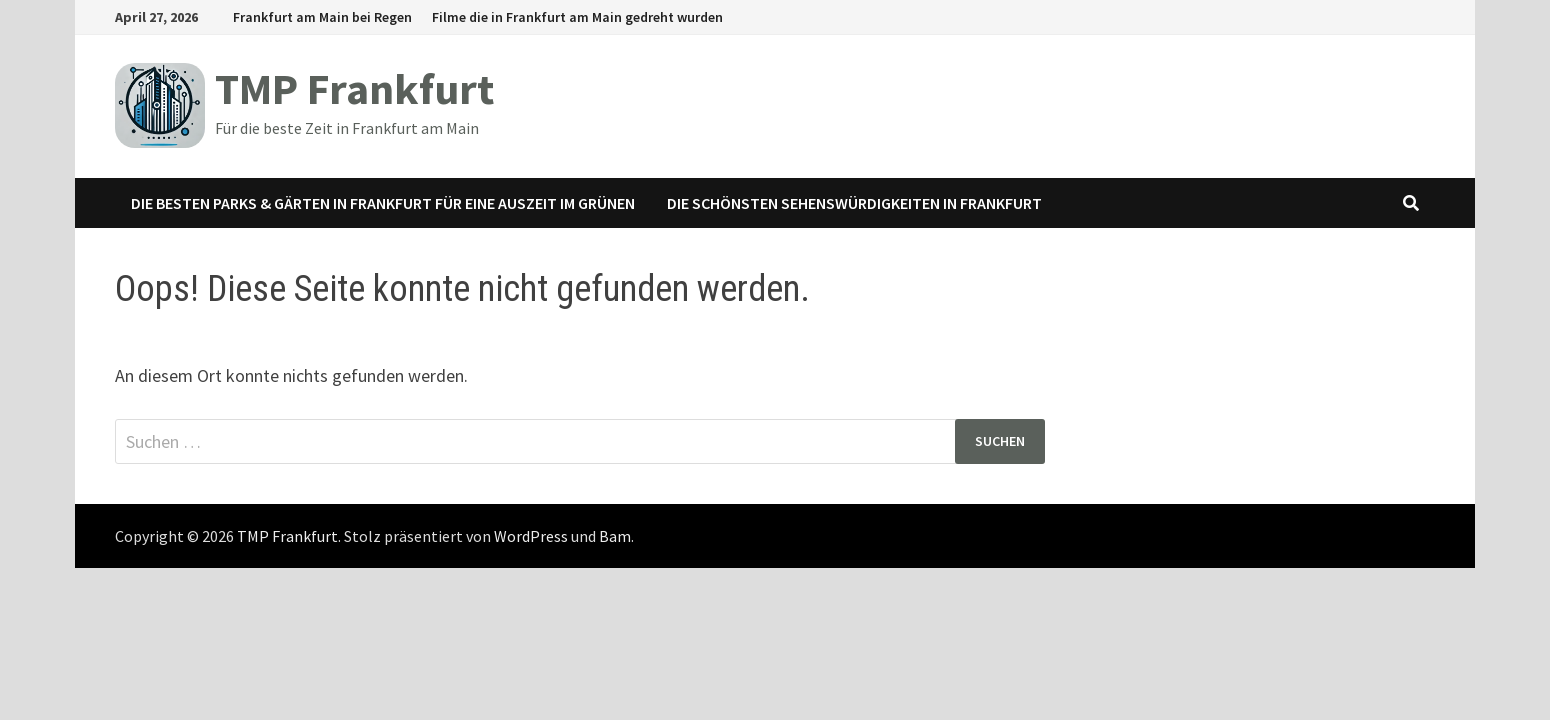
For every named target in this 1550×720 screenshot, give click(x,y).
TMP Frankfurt (354, 88)
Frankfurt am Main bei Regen (322, 17)
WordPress (531, 536)
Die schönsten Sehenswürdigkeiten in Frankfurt (854, 203)
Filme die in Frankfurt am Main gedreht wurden (577, 17)
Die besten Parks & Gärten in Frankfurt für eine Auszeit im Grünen (383, 203)
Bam (615, 536)
